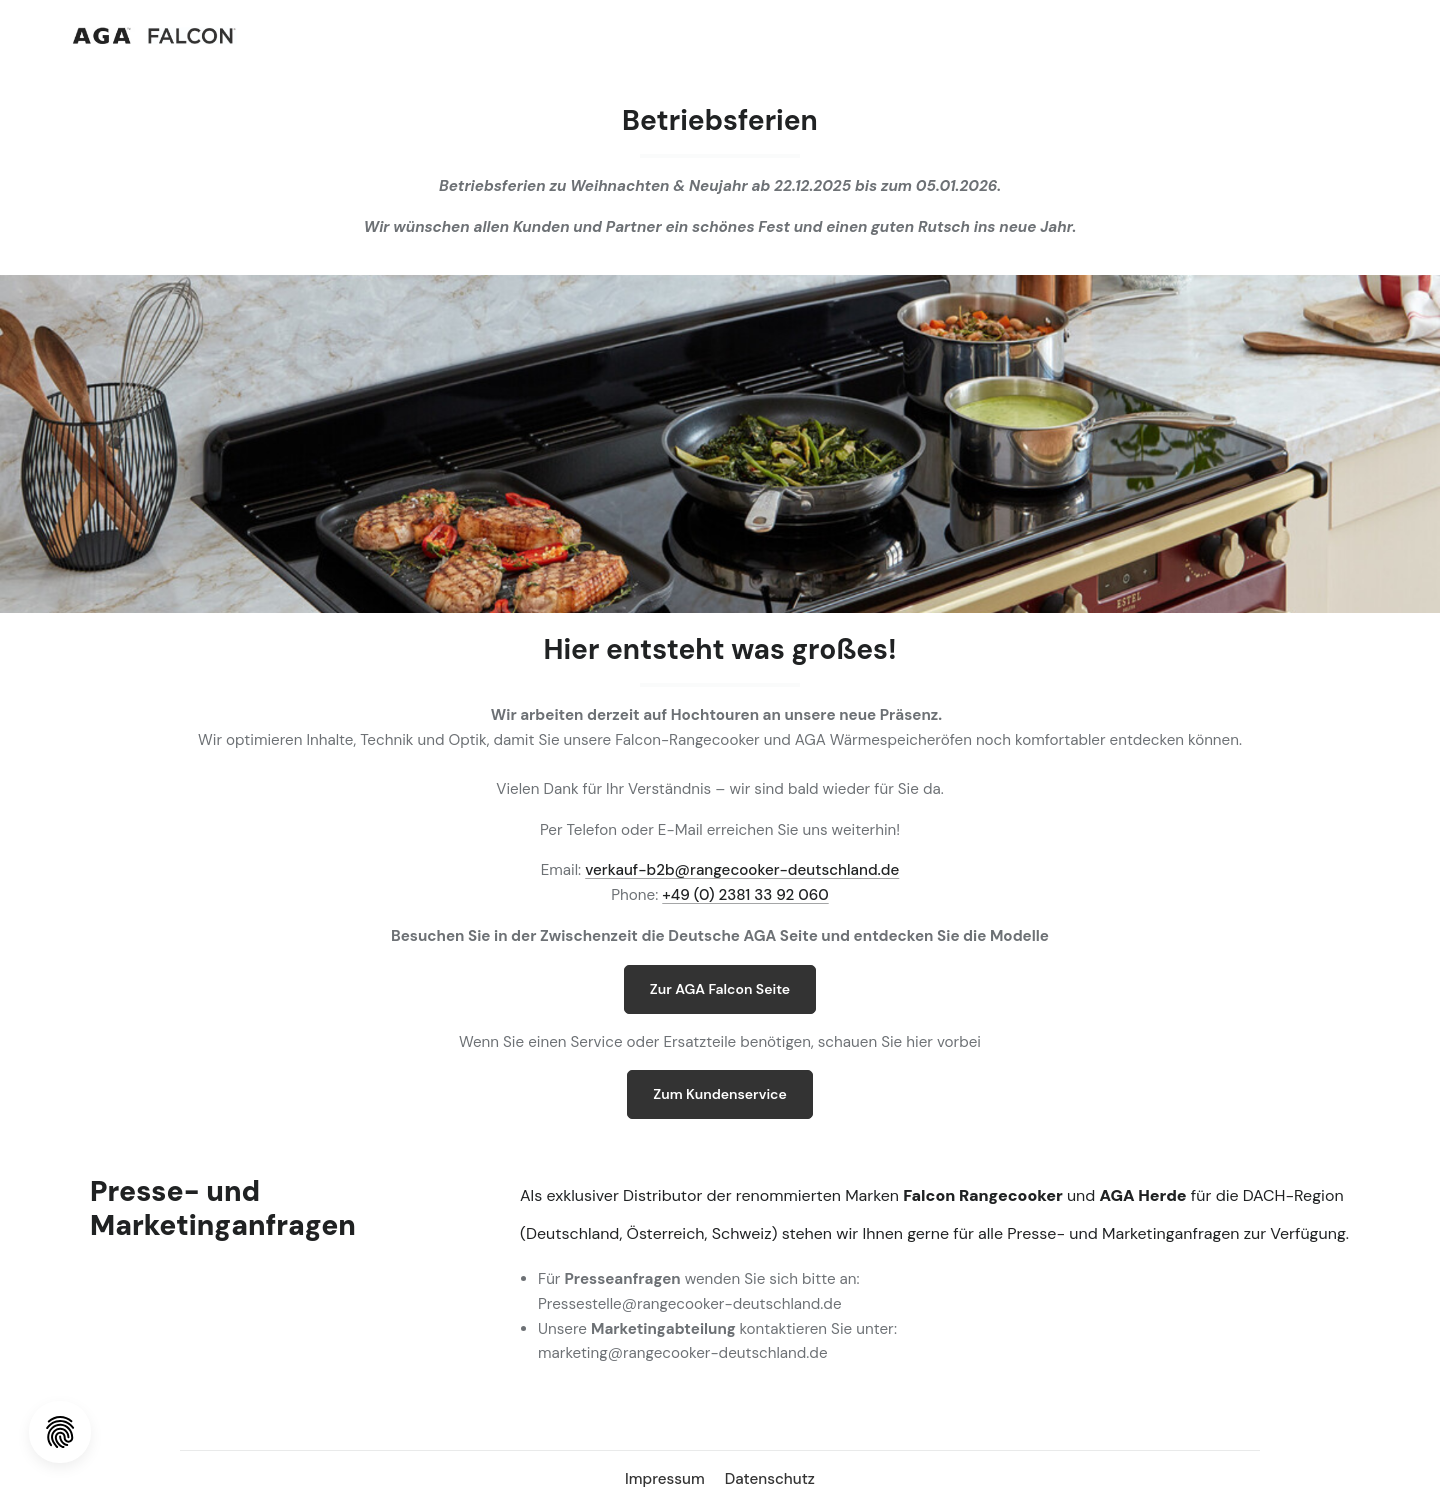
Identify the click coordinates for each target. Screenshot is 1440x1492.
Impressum (667, 1479)
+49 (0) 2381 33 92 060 (745, 895)
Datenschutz (770, 1479)
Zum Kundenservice (719, 1094)
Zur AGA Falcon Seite (720, 989)
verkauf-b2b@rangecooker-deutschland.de (742, 870)
